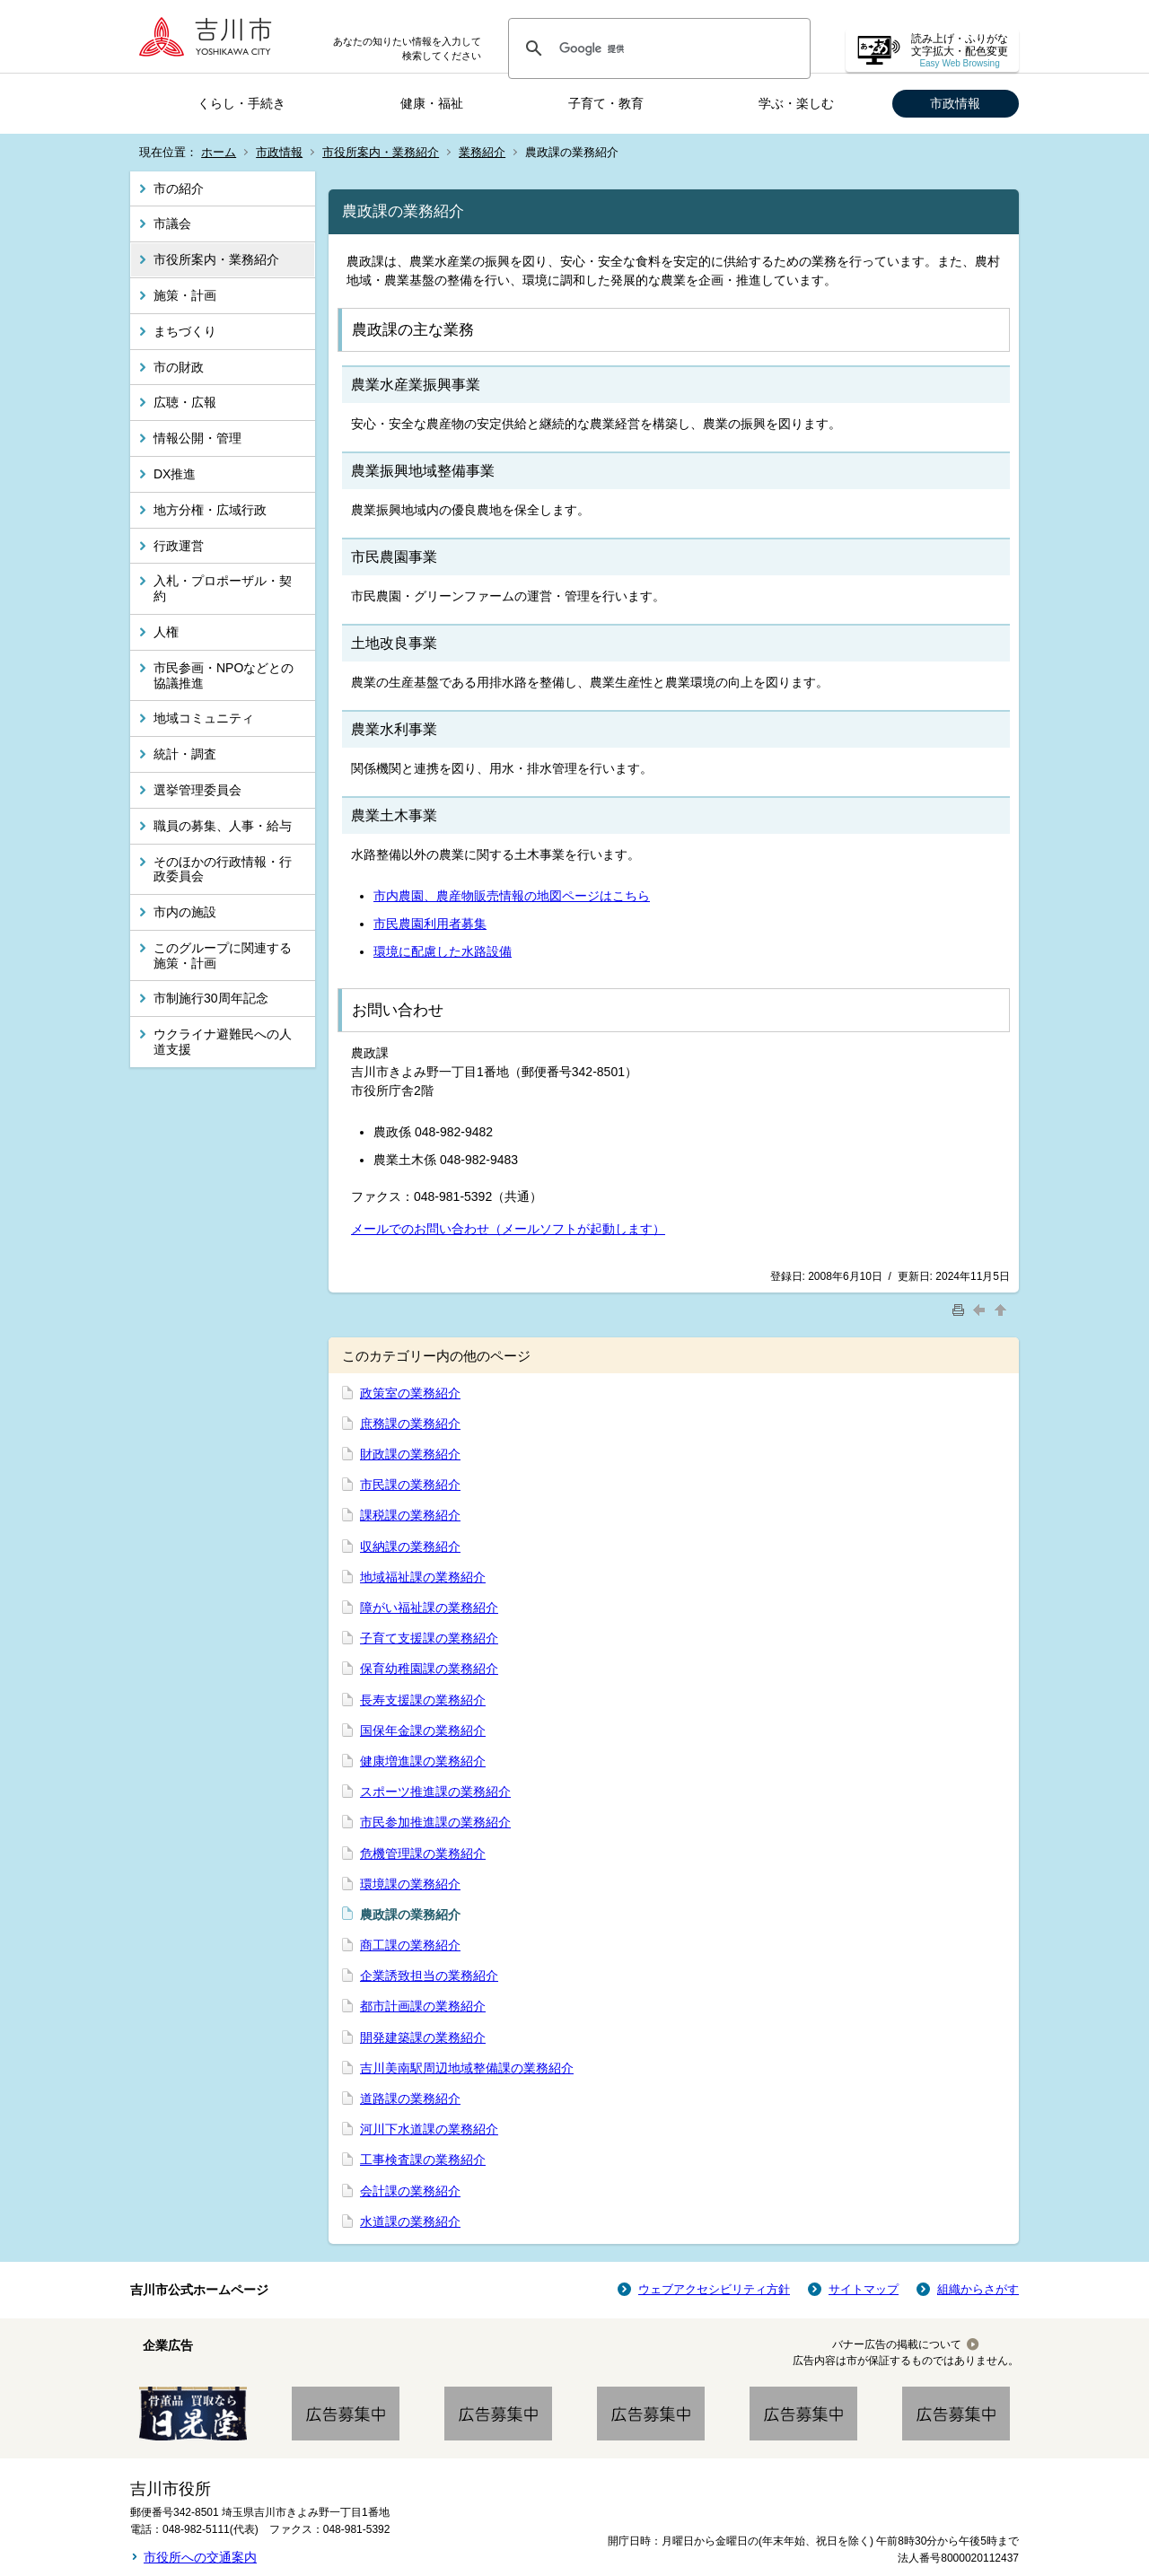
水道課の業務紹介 (410, 2221)
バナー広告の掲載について (896, 2344)
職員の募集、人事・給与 (222, 826)
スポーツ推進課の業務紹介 (435, 1791)
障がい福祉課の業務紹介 (429, 1607)
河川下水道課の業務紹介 (429, 2129)
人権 (166, 632)
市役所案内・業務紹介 (380, 152)
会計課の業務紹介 (410, 2191)
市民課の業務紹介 (410, 1484)
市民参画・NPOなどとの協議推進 (223, 675)
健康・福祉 (431, 103)
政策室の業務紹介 (410, 1393)
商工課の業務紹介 (410, 1945)
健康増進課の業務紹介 (423, 1761)
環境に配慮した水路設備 (442, 951)
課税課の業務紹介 (410, 1515)
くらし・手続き (241, 103)
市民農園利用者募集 (430, 923)
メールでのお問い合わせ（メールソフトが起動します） (508, 1229)
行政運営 (178, 546)
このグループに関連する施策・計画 (222, 955)
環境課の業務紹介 (410, 1884)
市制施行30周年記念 (210, 998)
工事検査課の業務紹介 (423, 2159)
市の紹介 (178, 188)
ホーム (218, 152)
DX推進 (174, 474)
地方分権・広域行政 (210, 510)
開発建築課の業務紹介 (423, 2037)
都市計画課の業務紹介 (423, 2006)
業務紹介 (482, 152)
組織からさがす (978, 2289)
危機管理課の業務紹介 (423, 1853)
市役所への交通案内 (200, 2557)
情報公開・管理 (197, 438)
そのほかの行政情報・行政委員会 (222, 869)
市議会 (172, 223)
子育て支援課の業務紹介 (429, 1638)
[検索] (656, 48)
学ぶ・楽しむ (796, 103)
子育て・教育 (606, 103)
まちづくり (184, 331)
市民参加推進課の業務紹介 (435, 1822)
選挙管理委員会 (197, 790)
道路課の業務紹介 (410, 2098)
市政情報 (955, 103)
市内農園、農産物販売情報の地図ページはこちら (511, 896)
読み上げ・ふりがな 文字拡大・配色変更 (959, 50)
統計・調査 (184, 754)
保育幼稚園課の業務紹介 (429, 1668)
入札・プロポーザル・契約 (222, 588)
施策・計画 (184, 295)
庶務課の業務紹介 (410, 1423)
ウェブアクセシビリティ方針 (714, 2289)
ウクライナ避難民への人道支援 (222, 1041)
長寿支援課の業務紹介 (423, 1700)
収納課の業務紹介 (410, 1546)
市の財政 (178, 367)
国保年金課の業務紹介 (423, 1730)
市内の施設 (184, 912)
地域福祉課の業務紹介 (423, 1577)
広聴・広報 (184, 402)
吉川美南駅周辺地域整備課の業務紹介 (467, 2068)
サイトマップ (864, 2289)
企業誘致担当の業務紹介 (429, 1975)
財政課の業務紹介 (410, 1454)
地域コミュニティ (203, 718)
